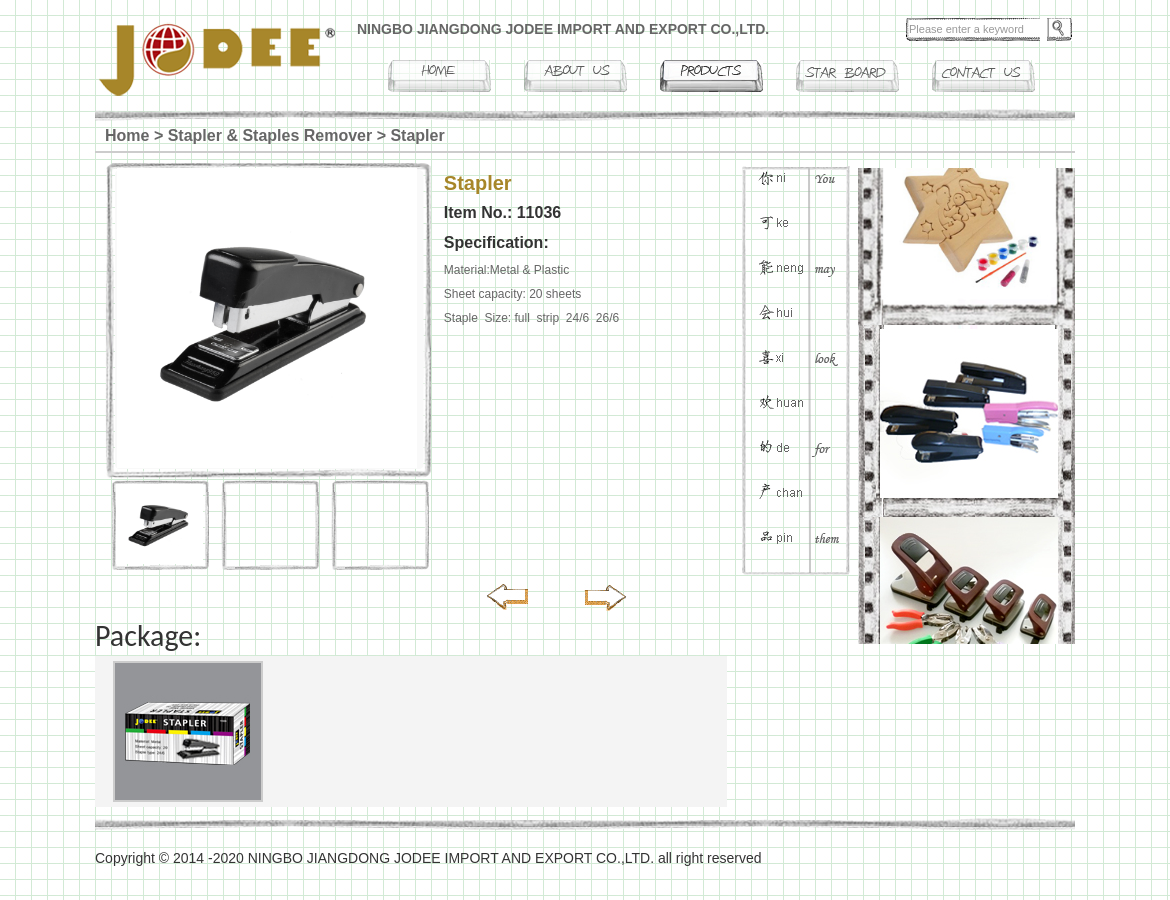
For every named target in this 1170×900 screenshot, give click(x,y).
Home (127, 135)
